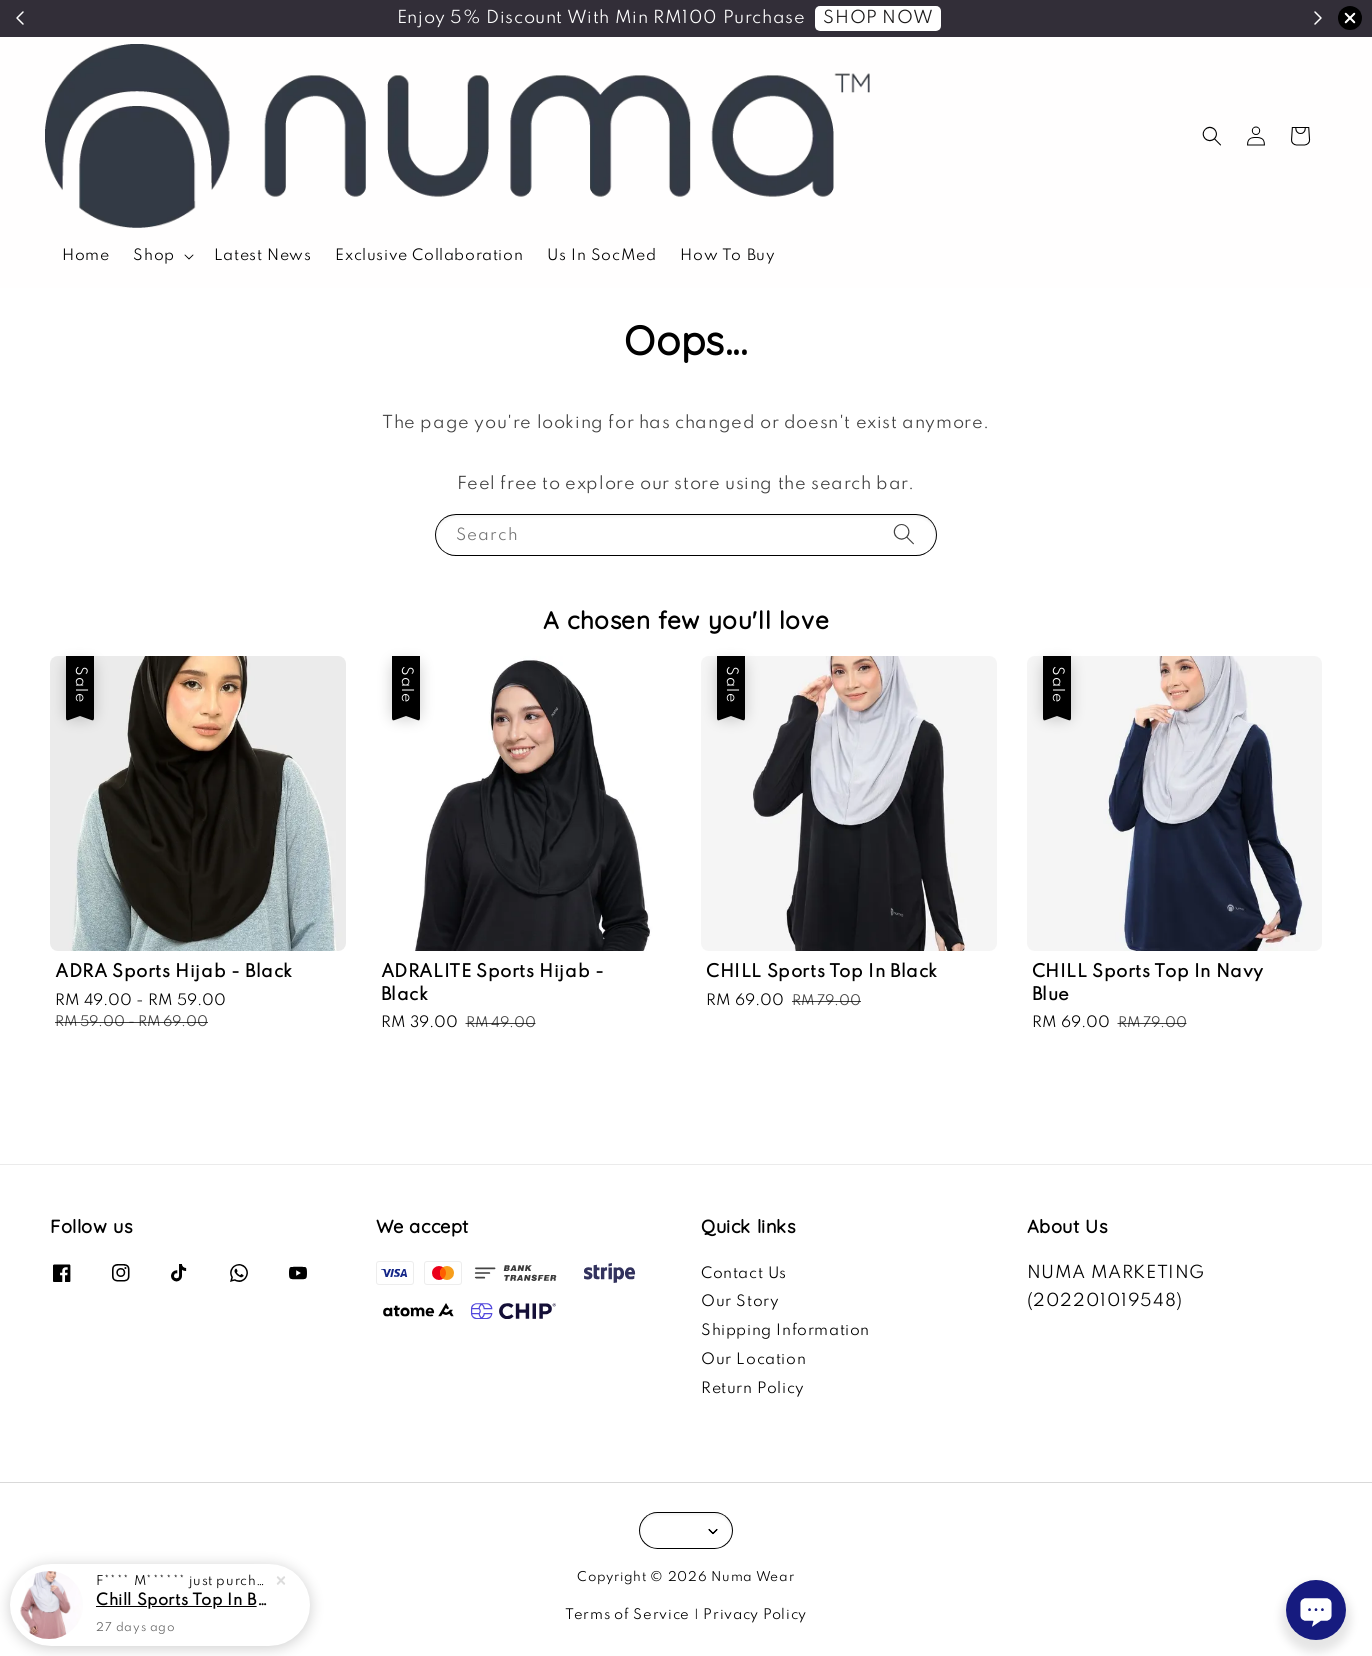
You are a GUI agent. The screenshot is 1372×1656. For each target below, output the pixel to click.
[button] (1212, 136)
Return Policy (753, 1389)
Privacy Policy (755, 1615)
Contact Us (744, 1274)
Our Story (740, 1302)
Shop (153, 256)
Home (85, 256)
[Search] (904, 534)
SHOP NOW (878, 18)
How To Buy (727, 256)
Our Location (753, 1360)
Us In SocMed (601, 256)
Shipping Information (785, 1331)
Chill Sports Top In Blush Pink (184, 1601)
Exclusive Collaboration (429, 256)
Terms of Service (627, 1615)
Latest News (263, 256)
